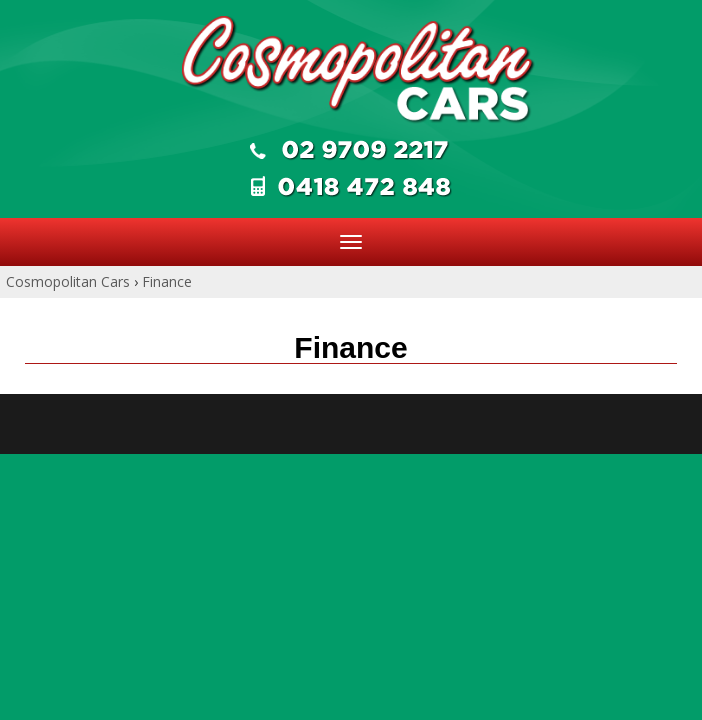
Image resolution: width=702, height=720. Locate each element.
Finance (167, 281)
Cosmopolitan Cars (68, 281)
